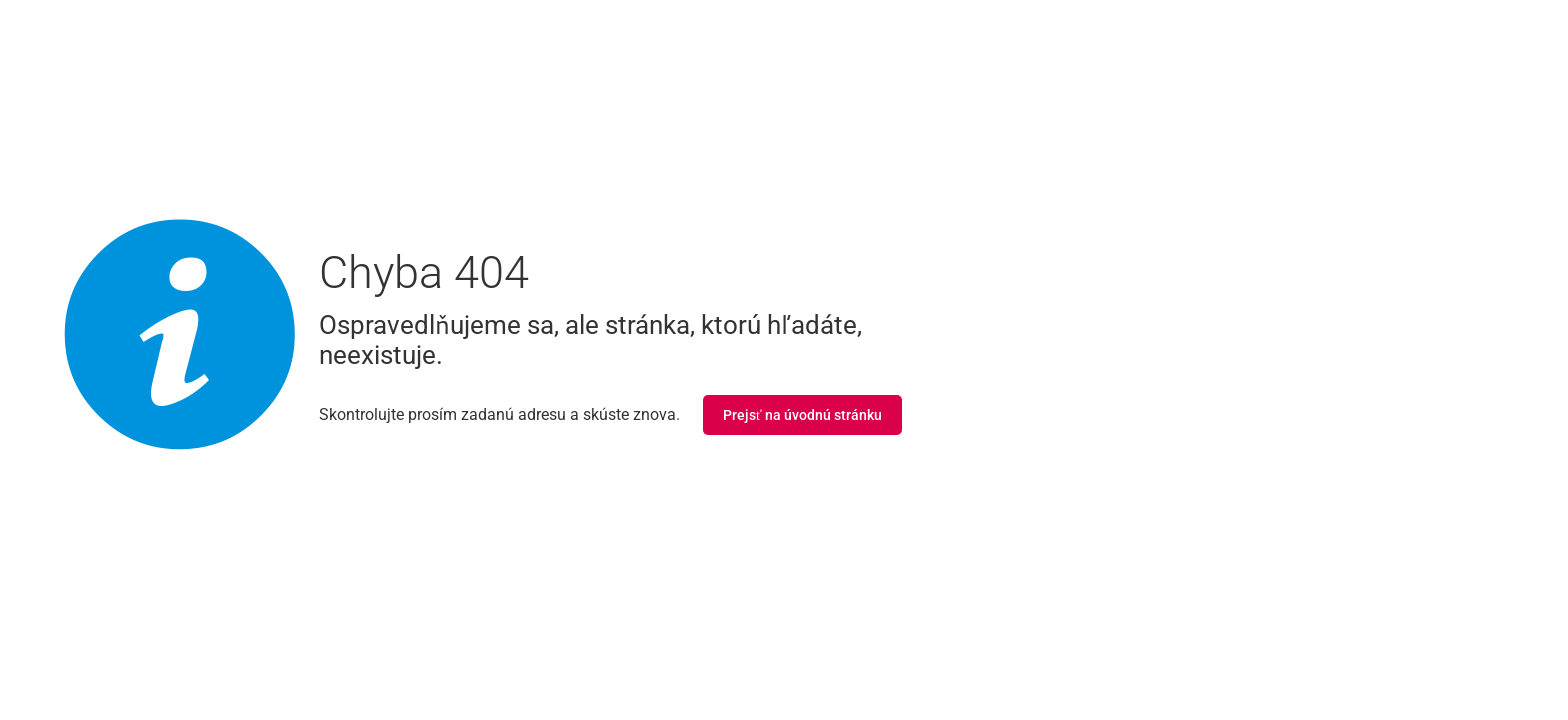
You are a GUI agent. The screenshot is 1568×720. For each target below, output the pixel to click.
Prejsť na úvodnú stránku (802, 415)
